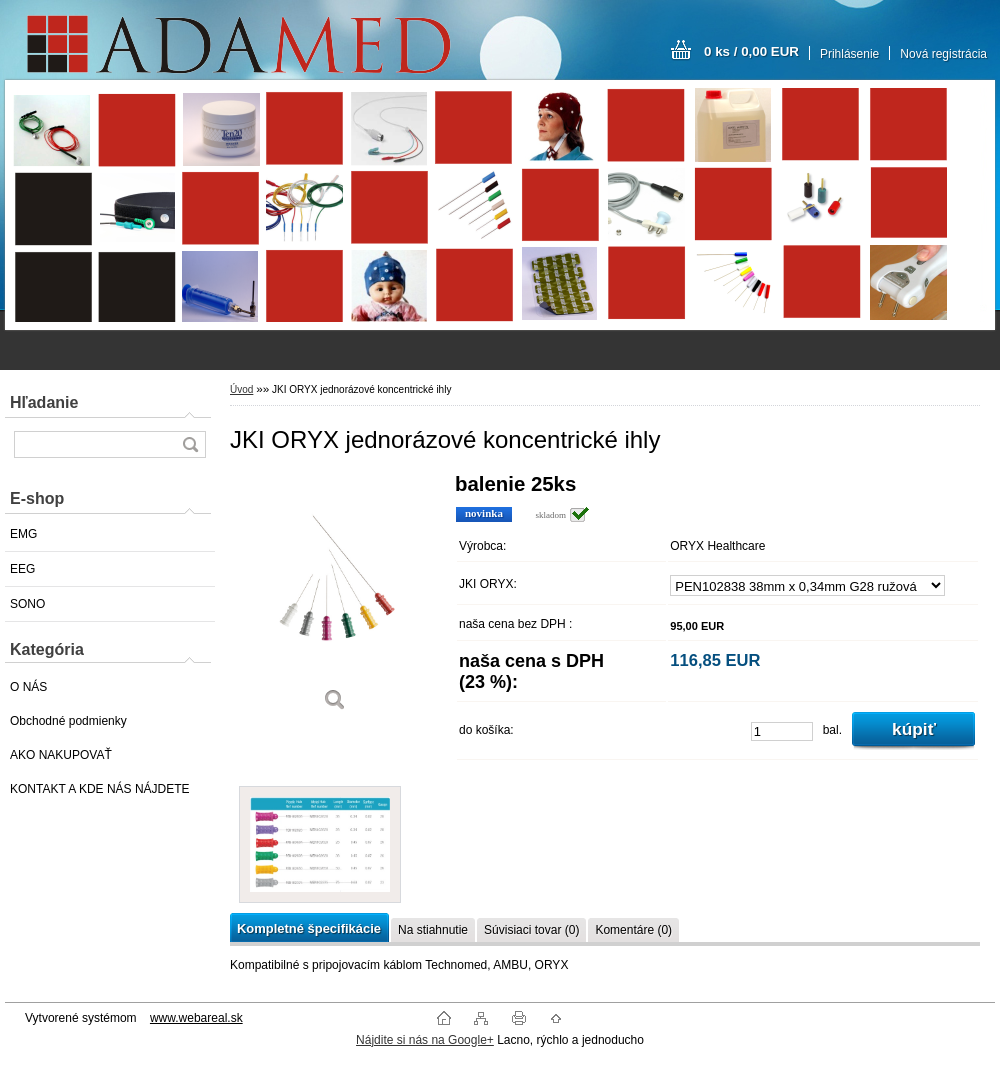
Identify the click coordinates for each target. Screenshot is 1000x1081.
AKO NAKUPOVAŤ (61, 755)
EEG (22, 569)
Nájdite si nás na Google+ (425, 1040)
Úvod (241, 389)
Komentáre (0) (633, 930)
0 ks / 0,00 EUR (751, 51)
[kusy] (782, 731)
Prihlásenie (849, 54)
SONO (27, 604)
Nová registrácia (943, 54)
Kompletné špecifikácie (309, 928)
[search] (190, 444)
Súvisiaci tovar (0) (531, 930)
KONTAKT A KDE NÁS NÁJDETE (100, 789)
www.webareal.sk (196, 1018)
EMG (23, 534)
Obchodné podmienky (68, 721)
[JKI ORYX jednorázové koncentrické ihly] (335, 599)
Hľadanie (44, 402)
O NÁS (28, 687)
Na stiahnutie (433, 930)
